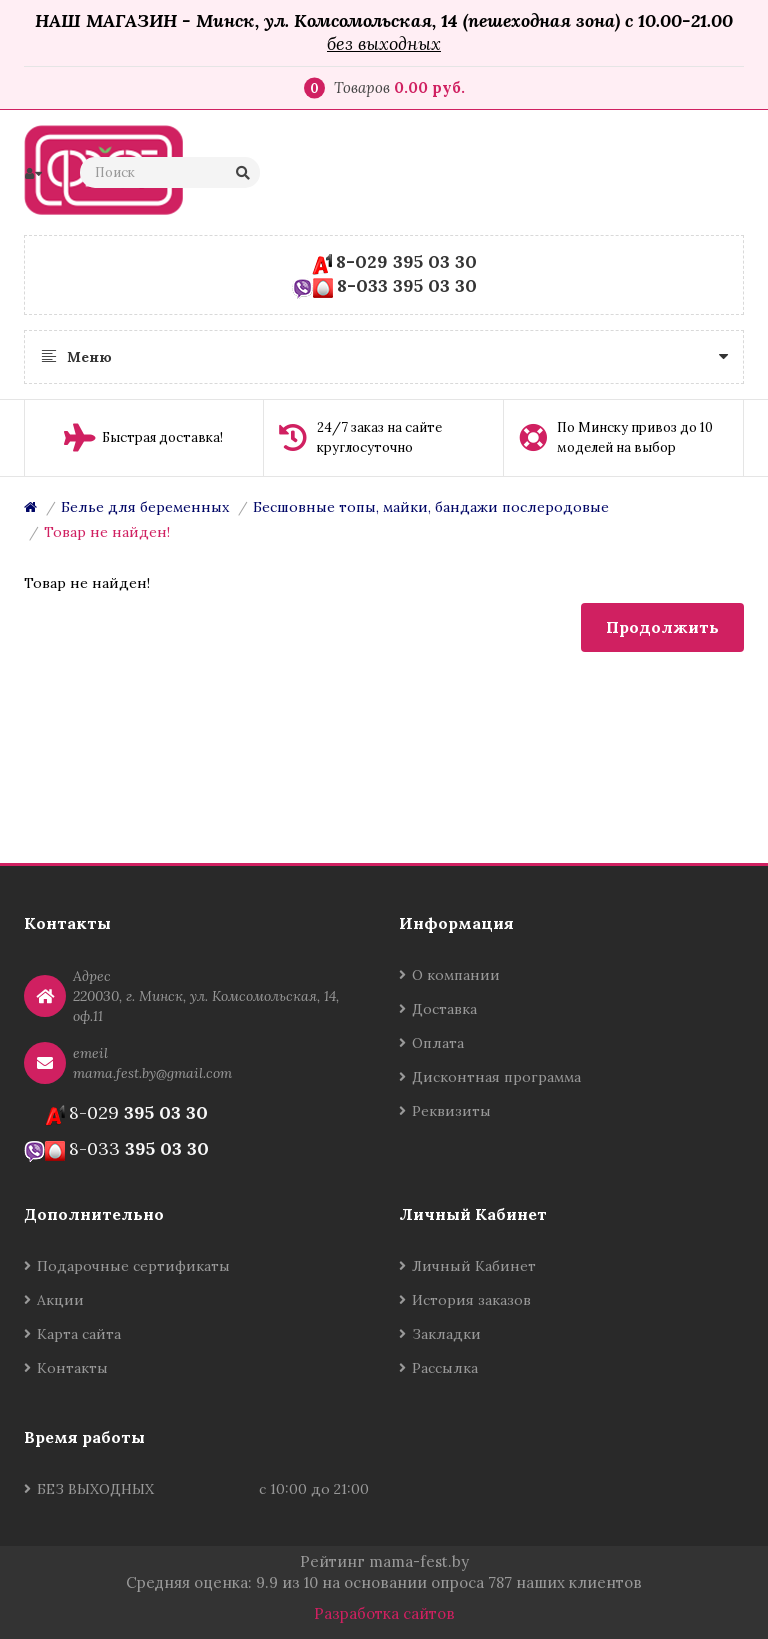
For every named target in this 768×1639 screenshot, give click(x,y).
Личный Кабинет (474, 1266)
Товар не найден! (107, 532)
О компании (456, 975)
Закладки (446, 1334)
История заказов (471, 1300)
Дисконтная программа (496, 1077)
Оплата (438, 1043)
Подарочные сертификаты (133, 1266)
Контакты (72, 1368)
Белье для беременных (145, 507)
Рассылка (445, 1368)
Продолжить (662, 627)
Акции (60, 1300)
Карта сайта (79, 1334)
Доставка (444, 1009)
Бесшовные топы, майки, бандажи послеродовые (431, 507)
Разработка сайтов (384, 1613)
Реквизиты (451, 1111)
